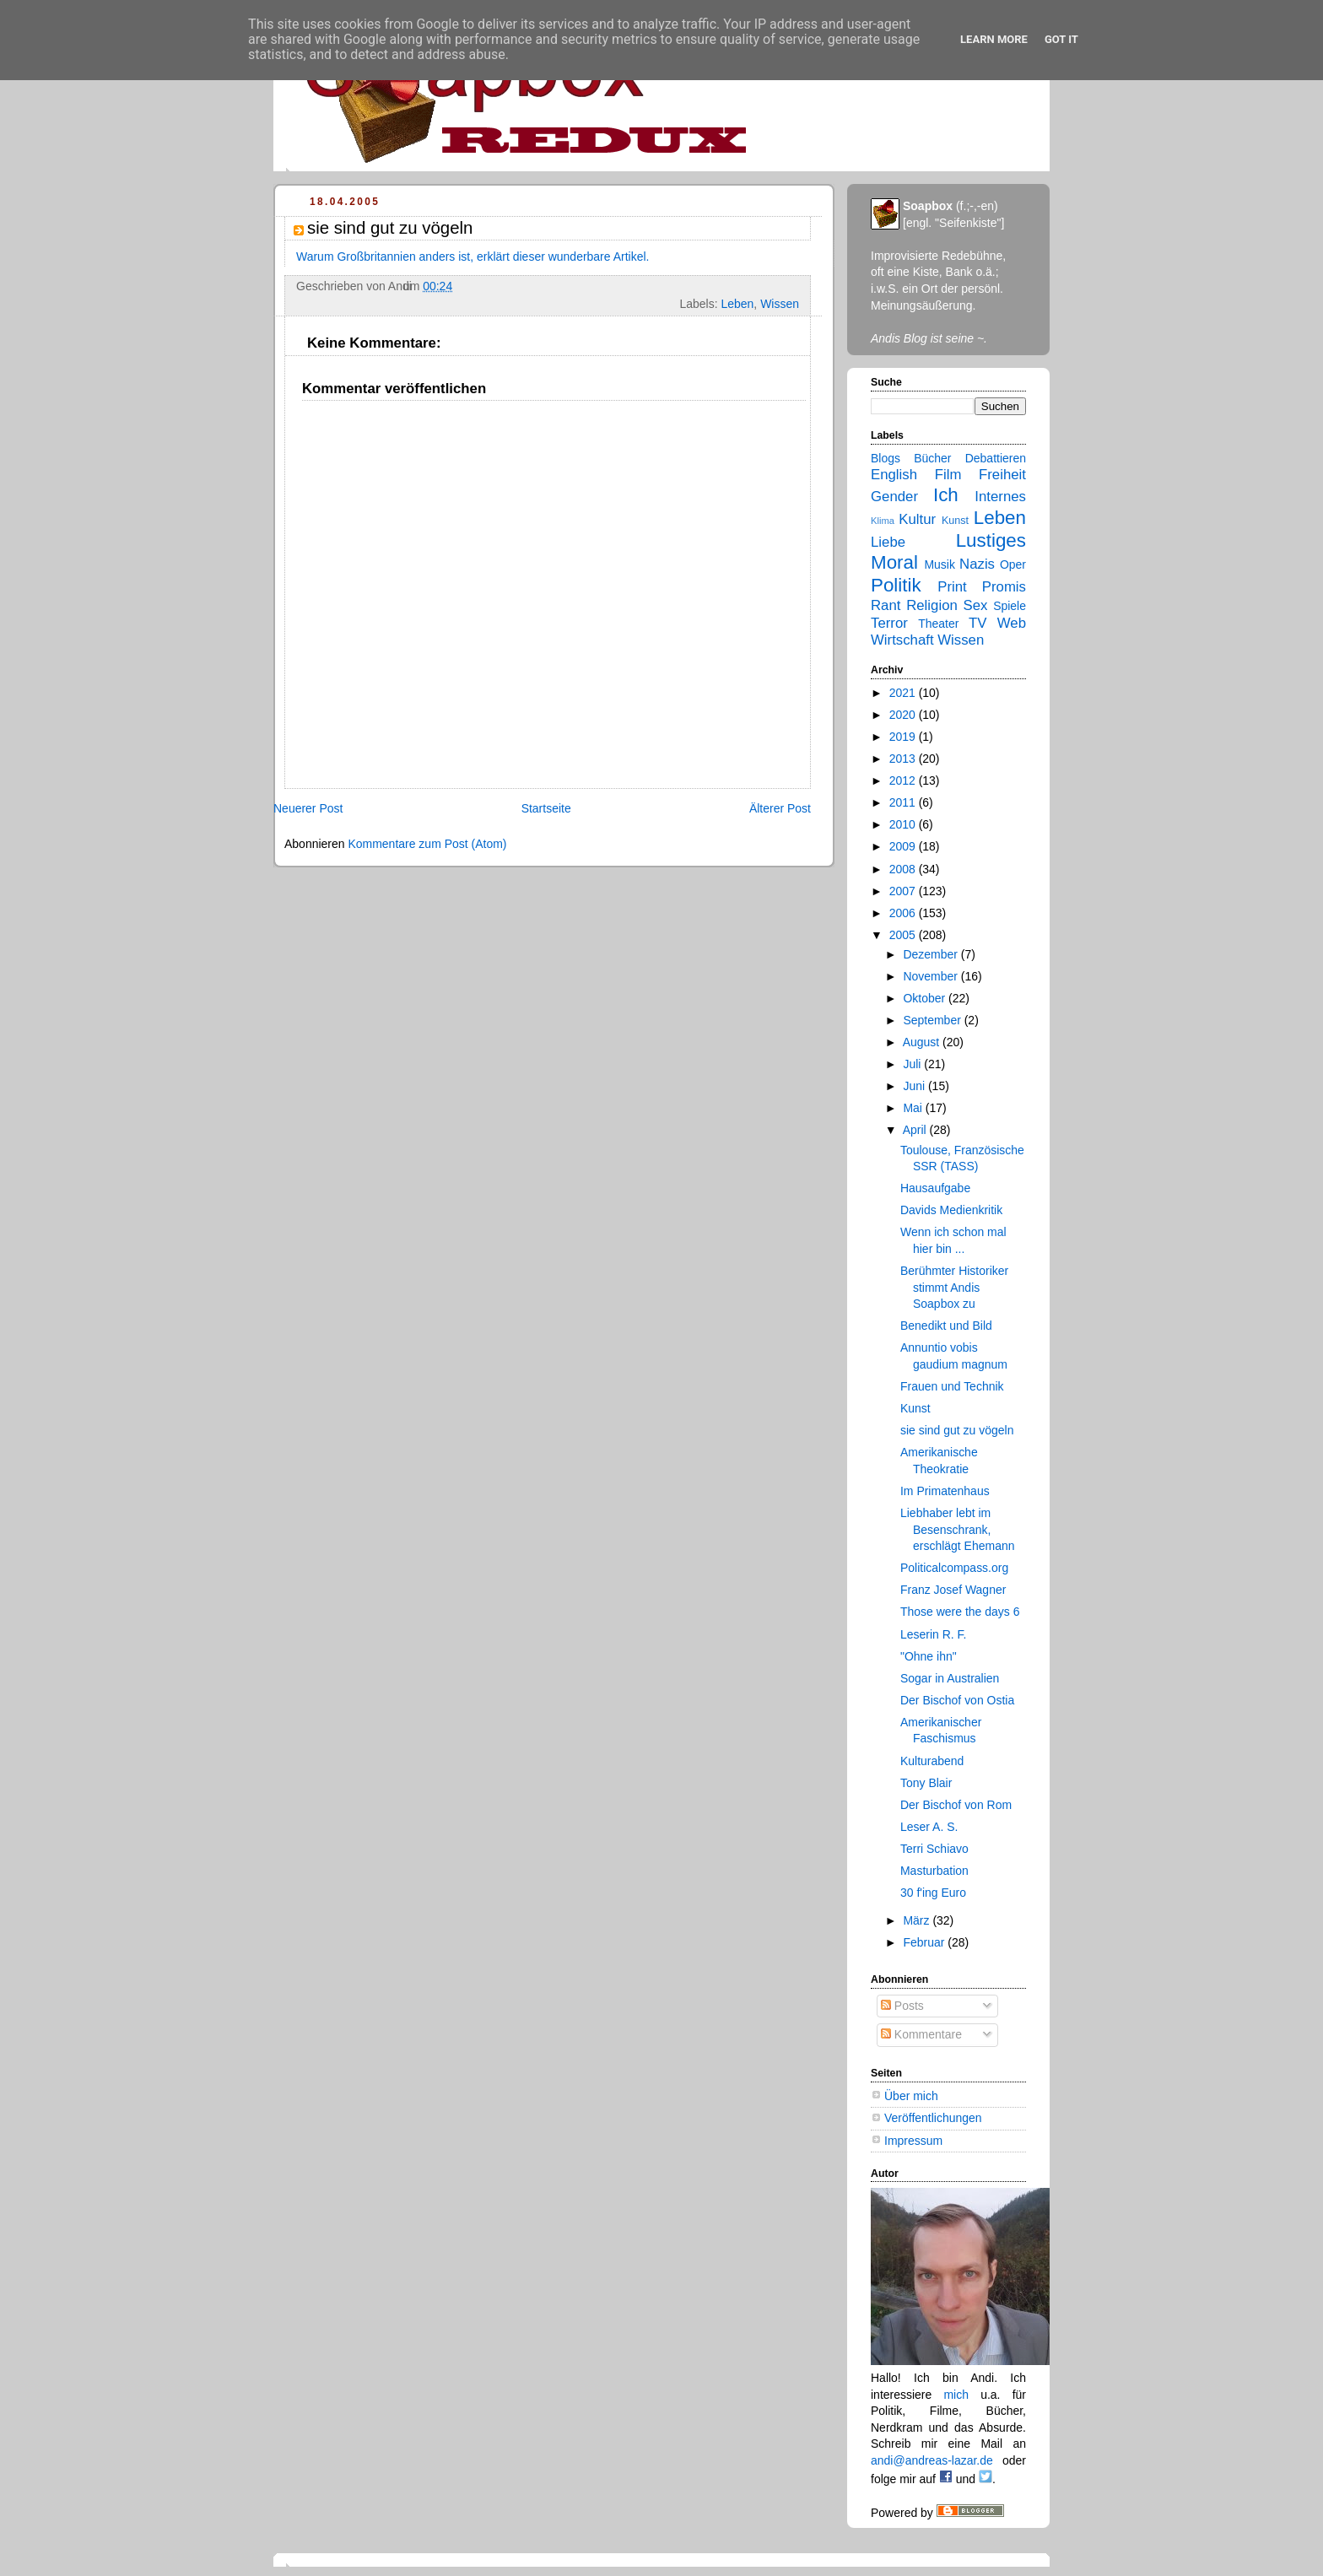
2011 (904, 802)
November (931, 976)
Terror (889, 623)
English (894, 475)
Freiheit (1002, 475)
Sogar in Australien (949, 1678)
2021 (904, 692)
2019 (904, 736)
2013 (904, 758)
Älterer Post (780, 808)
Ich (945, 494)
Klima (882, 521)
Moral (894, 562)
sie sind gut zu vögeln (957, 1430)
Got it (1061, 39)
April (916, 1130)
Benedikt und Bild (946, 1325)
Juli (913, 1064)
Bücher (932, 458)
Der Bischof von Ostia (957, 1700)
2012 (904, 780)
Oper (1013, 564)
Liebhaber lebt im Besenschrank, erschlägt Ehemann (957, 1529)
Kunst (955, 521)
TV (977, 623)
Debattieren (995, 458)
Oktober (925, 998)
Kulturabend (932, 1761)
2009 (904, 846)
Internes (1000, 497)
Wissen (779, 304)
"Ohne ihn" (928, 1656)
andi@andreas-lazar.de (932, 2460)
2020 (904, 714)
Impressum (913, 2140)
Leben (737, 304)
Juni (915, 1086)
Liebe (888, 542)
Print (952, 587)
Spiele (1009, 606)
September (933, 1020)
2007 (904, 891)
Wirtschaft (902, 640)
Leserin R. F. (933, 1634)
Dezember (931, 954)
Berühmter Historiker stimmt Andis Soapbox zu (954, 1287)
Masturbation (934, 1870)
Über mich (911, 2096)
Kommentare (921, 2034)
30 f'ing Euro (933, 1892)
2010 (904, 824)
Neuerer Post (308, 808)
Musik (939, 564)
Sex (976, 605)
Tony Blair (926, 1783)
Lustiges (991, 540)
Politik (896, 585)
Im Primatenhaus (945, 1491)
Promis (1004, 587)
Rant (885, 605)
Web (1011, 623)
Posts (902, 2005)
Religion (932, 605)
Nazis (977, 564)
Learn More (994, 39)
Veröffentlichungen (933, 2118)
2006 (904, 913)
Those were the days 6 (959, 1611)
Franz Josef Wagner (953, 1589)
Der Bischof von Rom (956, 1805)
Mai (914, 1108)
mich (956, 2394)
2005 (904, 935)
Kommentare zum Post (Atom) (427, 844)
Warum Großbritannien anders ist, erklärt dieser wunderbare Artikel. (472, 256)
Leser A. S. (929, 1826)
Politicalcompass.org (954, 1567)
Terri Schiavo (934, 1848)
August (922, 1042)
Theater (938, 623)
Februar (925, 1942)
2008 (904, 869)
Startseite (546, 808)
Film (948, 475)
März (917, 1920)
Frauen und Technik (952, 1386)
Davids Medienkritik (951, 1210)
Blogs (885, 458)
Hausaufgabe (935, 1188)
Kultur (917, 519)
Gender (894, 497)
